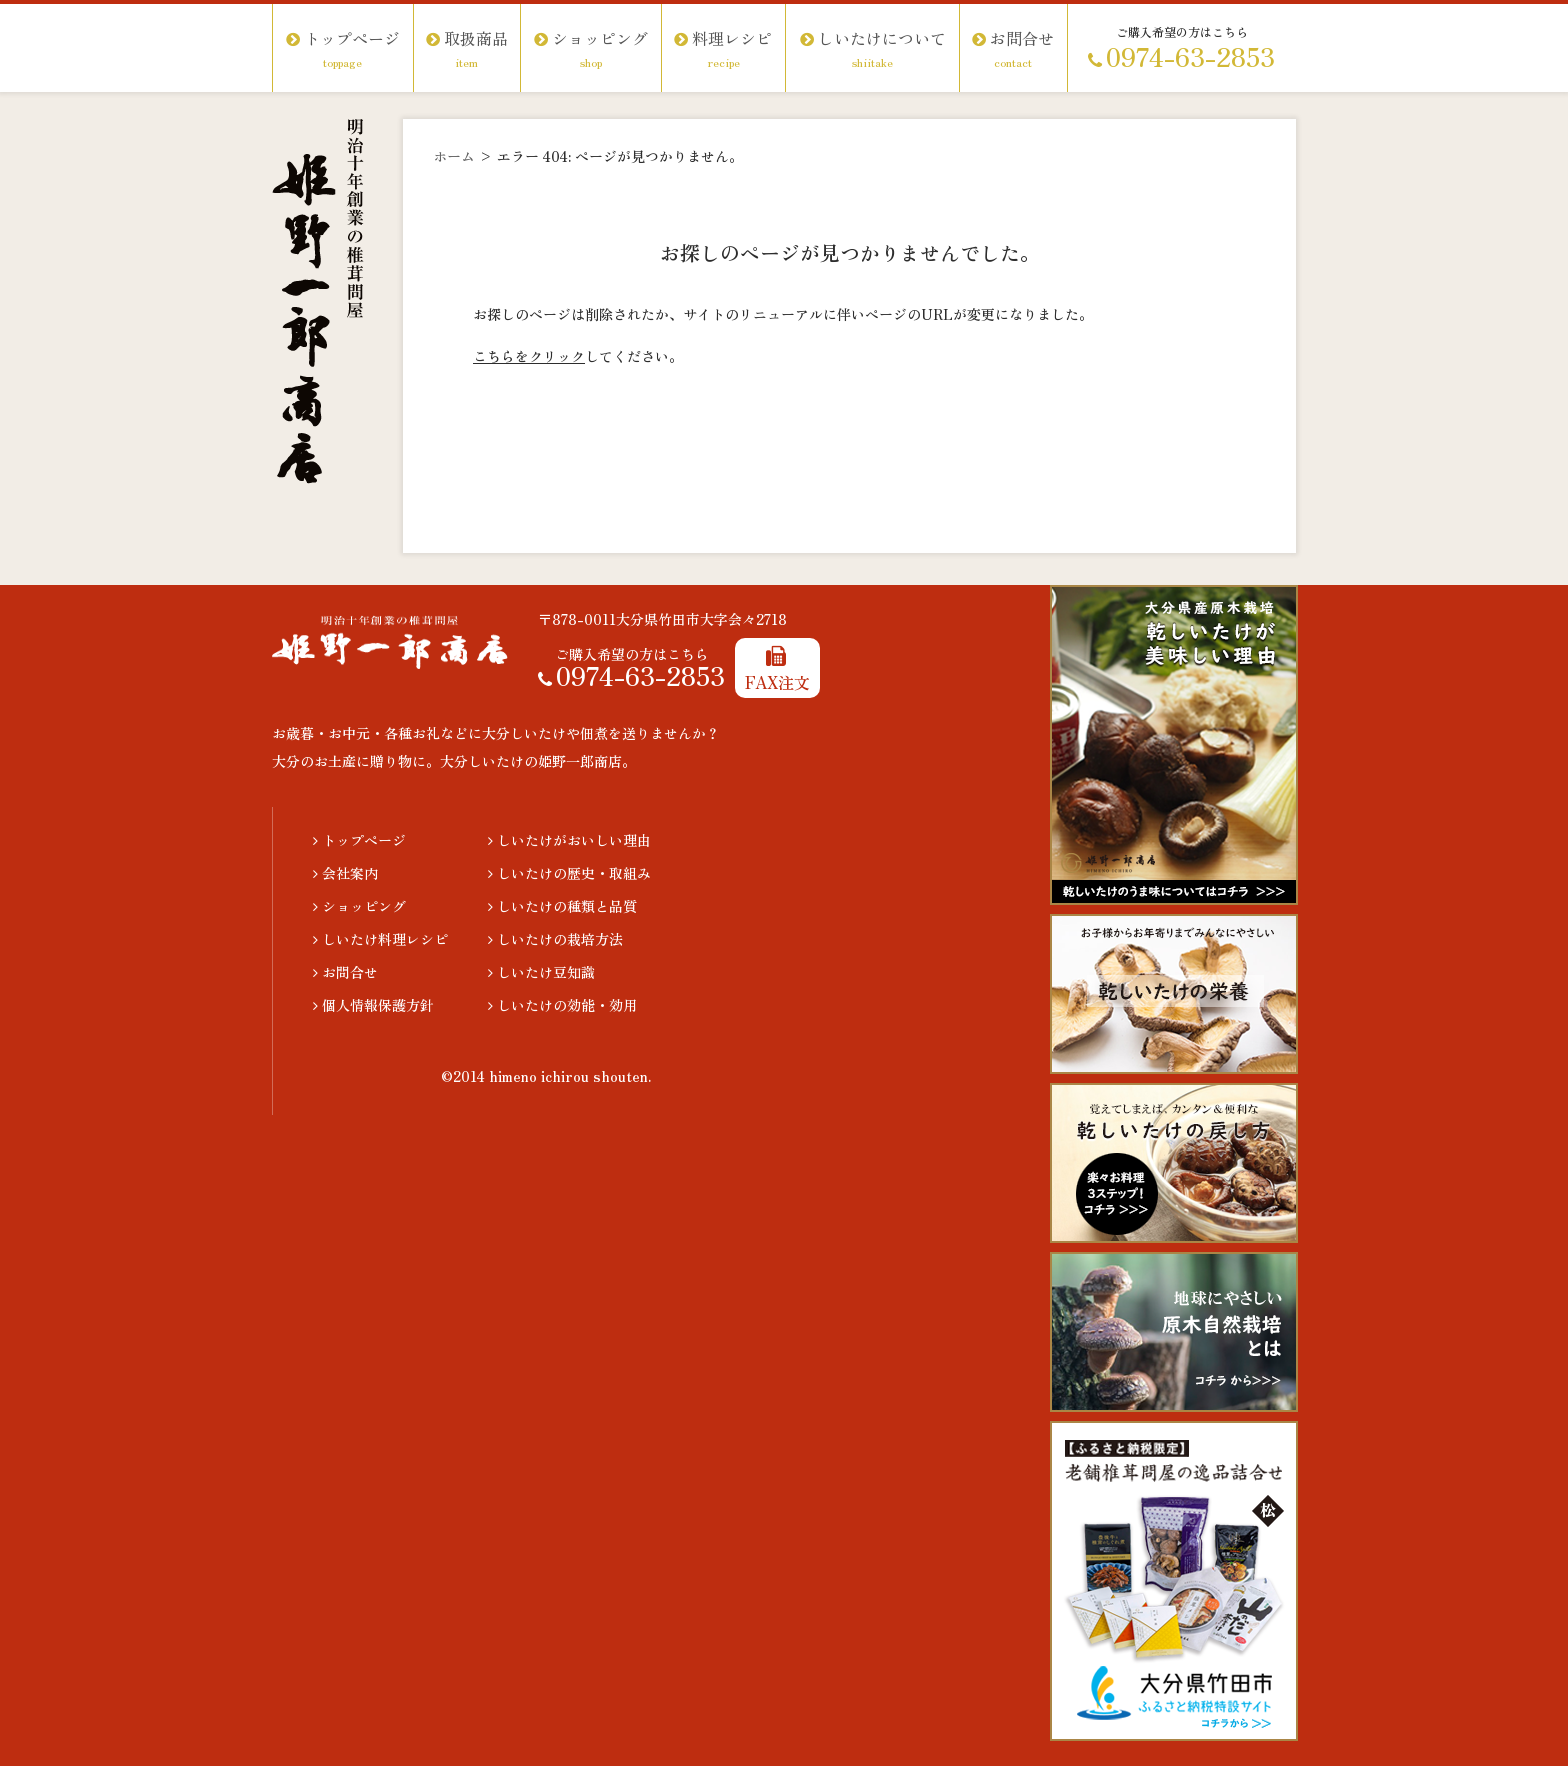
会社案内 (345, 873)
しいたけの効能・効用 (562, 1005)
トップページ (343, 48)
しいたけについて (872, 48)
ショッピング (591, 48)
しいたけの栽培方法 (555, 939)
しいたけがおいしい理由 (569, 840)
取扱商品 (467, 48)
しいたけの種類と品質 (562, 906)
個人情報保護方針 (373, 1005)
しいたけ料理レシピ (380, 939)
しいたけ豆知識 (541, 972)
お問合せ (1013, 48)
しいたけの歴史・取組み (569, 873)
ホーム (454, 156)
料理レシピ (723, 48)
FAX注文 (777, 670)
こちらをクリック (529, 356)
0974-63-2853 (1181, 59)
